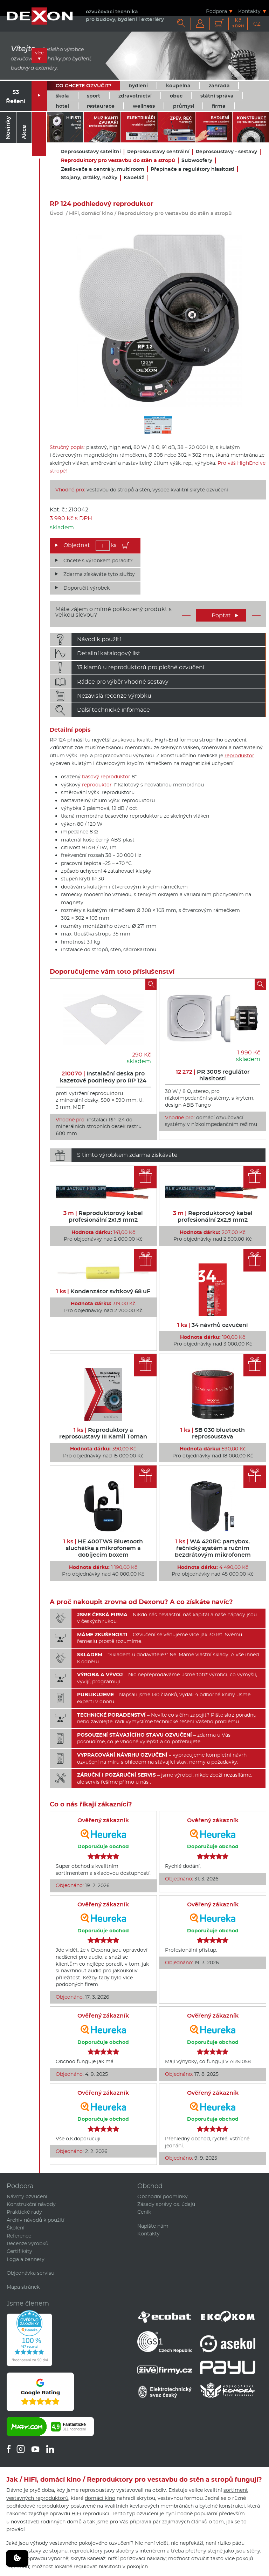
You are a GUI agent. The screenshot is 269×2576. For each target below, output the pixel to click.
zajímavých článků (184, 2521)
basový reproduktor (106, 776)
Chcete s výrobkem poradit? (98, 560)
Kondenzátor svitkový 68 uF (103, 1291)
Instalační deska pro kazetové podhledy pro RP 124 (103, 1077)
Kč (238, 23)
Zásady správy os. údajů (166, 2204)
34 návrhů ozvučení (212, 1325)
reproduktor (239, 755)
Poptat (225, 615)
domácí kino (100, 2498)
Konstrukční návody (31, 2204)
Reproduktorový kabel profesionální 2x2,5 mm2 (213, 1216)
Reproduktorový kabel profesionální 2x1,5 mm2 (103, 1216)
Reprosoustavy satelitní (91, 152)
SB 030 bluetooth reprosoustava (212, 1433)
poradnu (246, 1715)
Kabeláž (134, 178)
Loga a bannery (25, 2259)
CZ (257, 23)
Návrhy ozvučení (27, 2196)
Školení (16, 2228)
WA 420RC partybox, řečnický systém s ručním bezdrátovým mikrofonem (213, 1548)
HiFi (76, 2513)
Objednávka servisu (30, 2273)
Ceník (144, 2212)
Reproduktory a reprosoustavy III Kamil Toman (103, 1433)
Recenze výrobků (27, 2243)
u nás (142, 1782)
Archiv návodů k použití (35, 2220)
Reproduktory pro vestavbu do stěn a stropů (118, 160)
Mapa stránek (23, 2287)
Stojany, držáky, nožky (89, 178)
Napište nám (152, 2226)
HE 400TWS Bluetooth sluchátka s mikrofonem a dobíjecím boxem (103, 1548)
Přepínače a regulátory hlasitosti (192, 169)
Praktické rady (24, 2212)
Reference (19, 2236)
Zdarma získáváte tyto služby (99, 574)
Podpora (216, 11)
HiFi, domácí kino (91, 213)
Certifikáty (19, 2251)
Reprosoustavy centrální (158, 152)
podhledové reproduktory (37, 2506)
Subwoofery (196, 160)
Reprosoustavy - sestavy (226, 152)
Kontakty (249, 11)
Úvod (56, 213)
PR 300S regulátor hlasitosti (213, 1075)
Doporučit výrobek (86, 588)
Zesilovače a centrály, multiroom (102, 169)
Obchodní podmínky (162, 2196)
